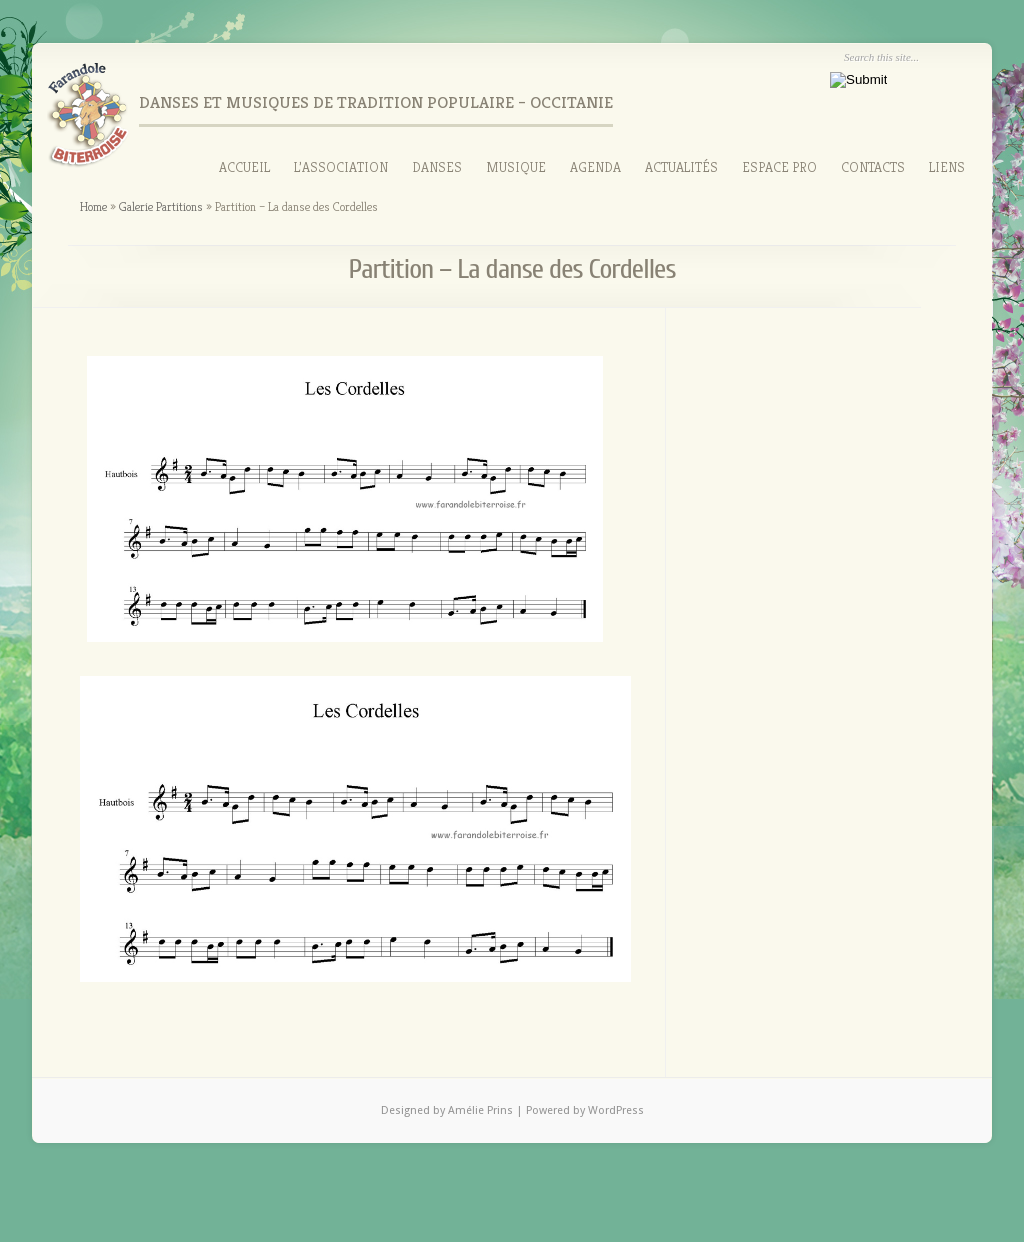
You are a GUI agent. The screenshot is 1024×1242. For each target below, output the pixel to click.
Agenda (595, 167)
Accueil (244, 167)
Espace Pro (779, 167)
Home (93, 206)
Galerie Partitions (161, 206)
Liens (947, 167)
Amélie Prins (482, 1110)
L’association (341, 167)
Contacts (873, 167)
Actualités (681, 167)
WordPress (616, 1110)
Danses (437, 167)
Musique (516, 167)
